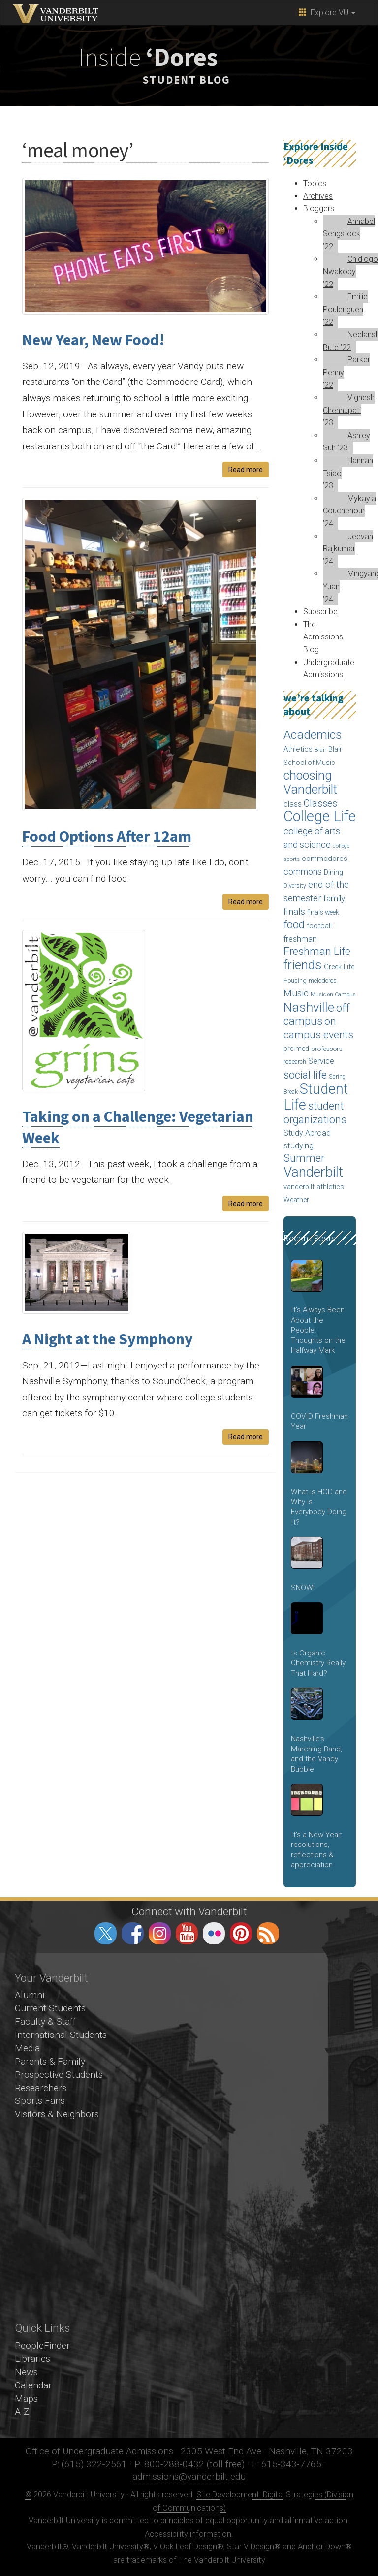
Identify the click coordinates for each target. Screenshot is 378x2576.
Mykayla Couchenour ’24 (349, 511)
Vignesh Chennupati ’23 (349, 410)
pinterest (241, 1933)
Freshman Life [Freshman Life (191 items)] (317, 951)
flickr (214, 1933)
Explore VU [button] (327, 12)
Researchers (40, 2088)
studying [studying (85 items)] (299, 1145)
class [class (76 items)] (293, 804)
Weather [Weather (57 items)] (296, 1200)
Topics (314, 183)
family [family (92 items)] (334, 898)
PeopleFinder (42, 2345)
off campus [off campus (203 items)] (317, 1014)
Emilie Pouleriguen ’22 (345, 309)
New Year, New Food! (93, 340)
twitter (105, 1933)
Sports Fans (40, 2100)
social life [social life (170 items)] (305, 1075)
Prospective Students (59, 2074)
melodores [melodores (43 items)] (323, 980)
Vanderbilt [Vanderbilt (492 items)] (313, 1172)
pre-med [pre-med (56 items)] (296, 1048)
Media (27, 2048)
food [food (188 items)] (294, 925)
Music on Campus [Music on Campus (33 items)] (333, 994)
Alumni (29, 1995)
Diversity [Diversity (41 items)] (295, 885)
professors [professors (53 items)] (327, 1048)
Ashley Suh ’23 (346, 442)
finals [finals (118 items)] (294, 911)
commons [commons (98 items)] (303, 872)
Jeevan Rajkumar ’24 (348, 549)
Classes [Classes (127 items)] (320, 803)
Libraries (32, 2358)
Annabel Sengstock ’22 (349, 234)
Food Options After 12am (106, 836)
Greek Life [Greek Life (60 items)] (339, 966)
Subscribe (320, 611)
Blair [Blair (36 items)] (320, 750)
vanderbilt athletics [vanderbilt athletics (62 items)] (314, 1186)
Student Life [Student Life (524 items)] (316, 1097)
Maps (26, 2398)
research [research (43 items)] (295, 1061)
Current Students (50, 2008)
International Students (61, 2034)
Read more (245, 470)
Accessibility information (188, 2534)
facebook (133, 1933)
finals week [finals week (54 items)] (323, 912)
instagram (160, 1933)
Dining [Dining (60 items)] (333, 872)
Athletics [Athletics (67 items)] (298, 749)
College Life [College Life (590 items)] (320, 816)
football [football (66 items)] (319, 926)
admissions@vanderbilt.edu (189, 2476)
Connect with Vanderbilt (189, 1911)
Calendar (33, 2385)
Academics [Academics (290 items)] (313, 735)
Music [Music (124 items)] (296, 993)
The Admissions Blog (323, 637)
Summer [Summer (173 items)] (304, 1158)
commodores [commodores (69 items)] (324, 858)
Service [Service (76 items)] (321, 1061)
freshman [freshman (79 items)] (300, 939)
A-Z (22, 2411)
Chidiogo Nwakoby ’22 (350, 271)
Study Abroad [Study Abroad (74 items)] (307, 1133)
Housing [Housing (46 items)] (295, 980)
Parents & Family (50, 2061)
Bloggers (318, 208)
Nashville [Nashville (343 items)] (309, 1007)
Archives (318, 196)
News (26, 2372)
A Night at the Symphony (107, 1339)
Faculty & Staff (45, 2021)
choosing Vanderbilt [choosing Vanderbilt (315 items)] (310, 782)
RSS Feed (268, 1933)
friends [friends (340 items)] (303, 964)
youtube (187, 1933)
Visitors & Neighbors (57, 2114)
